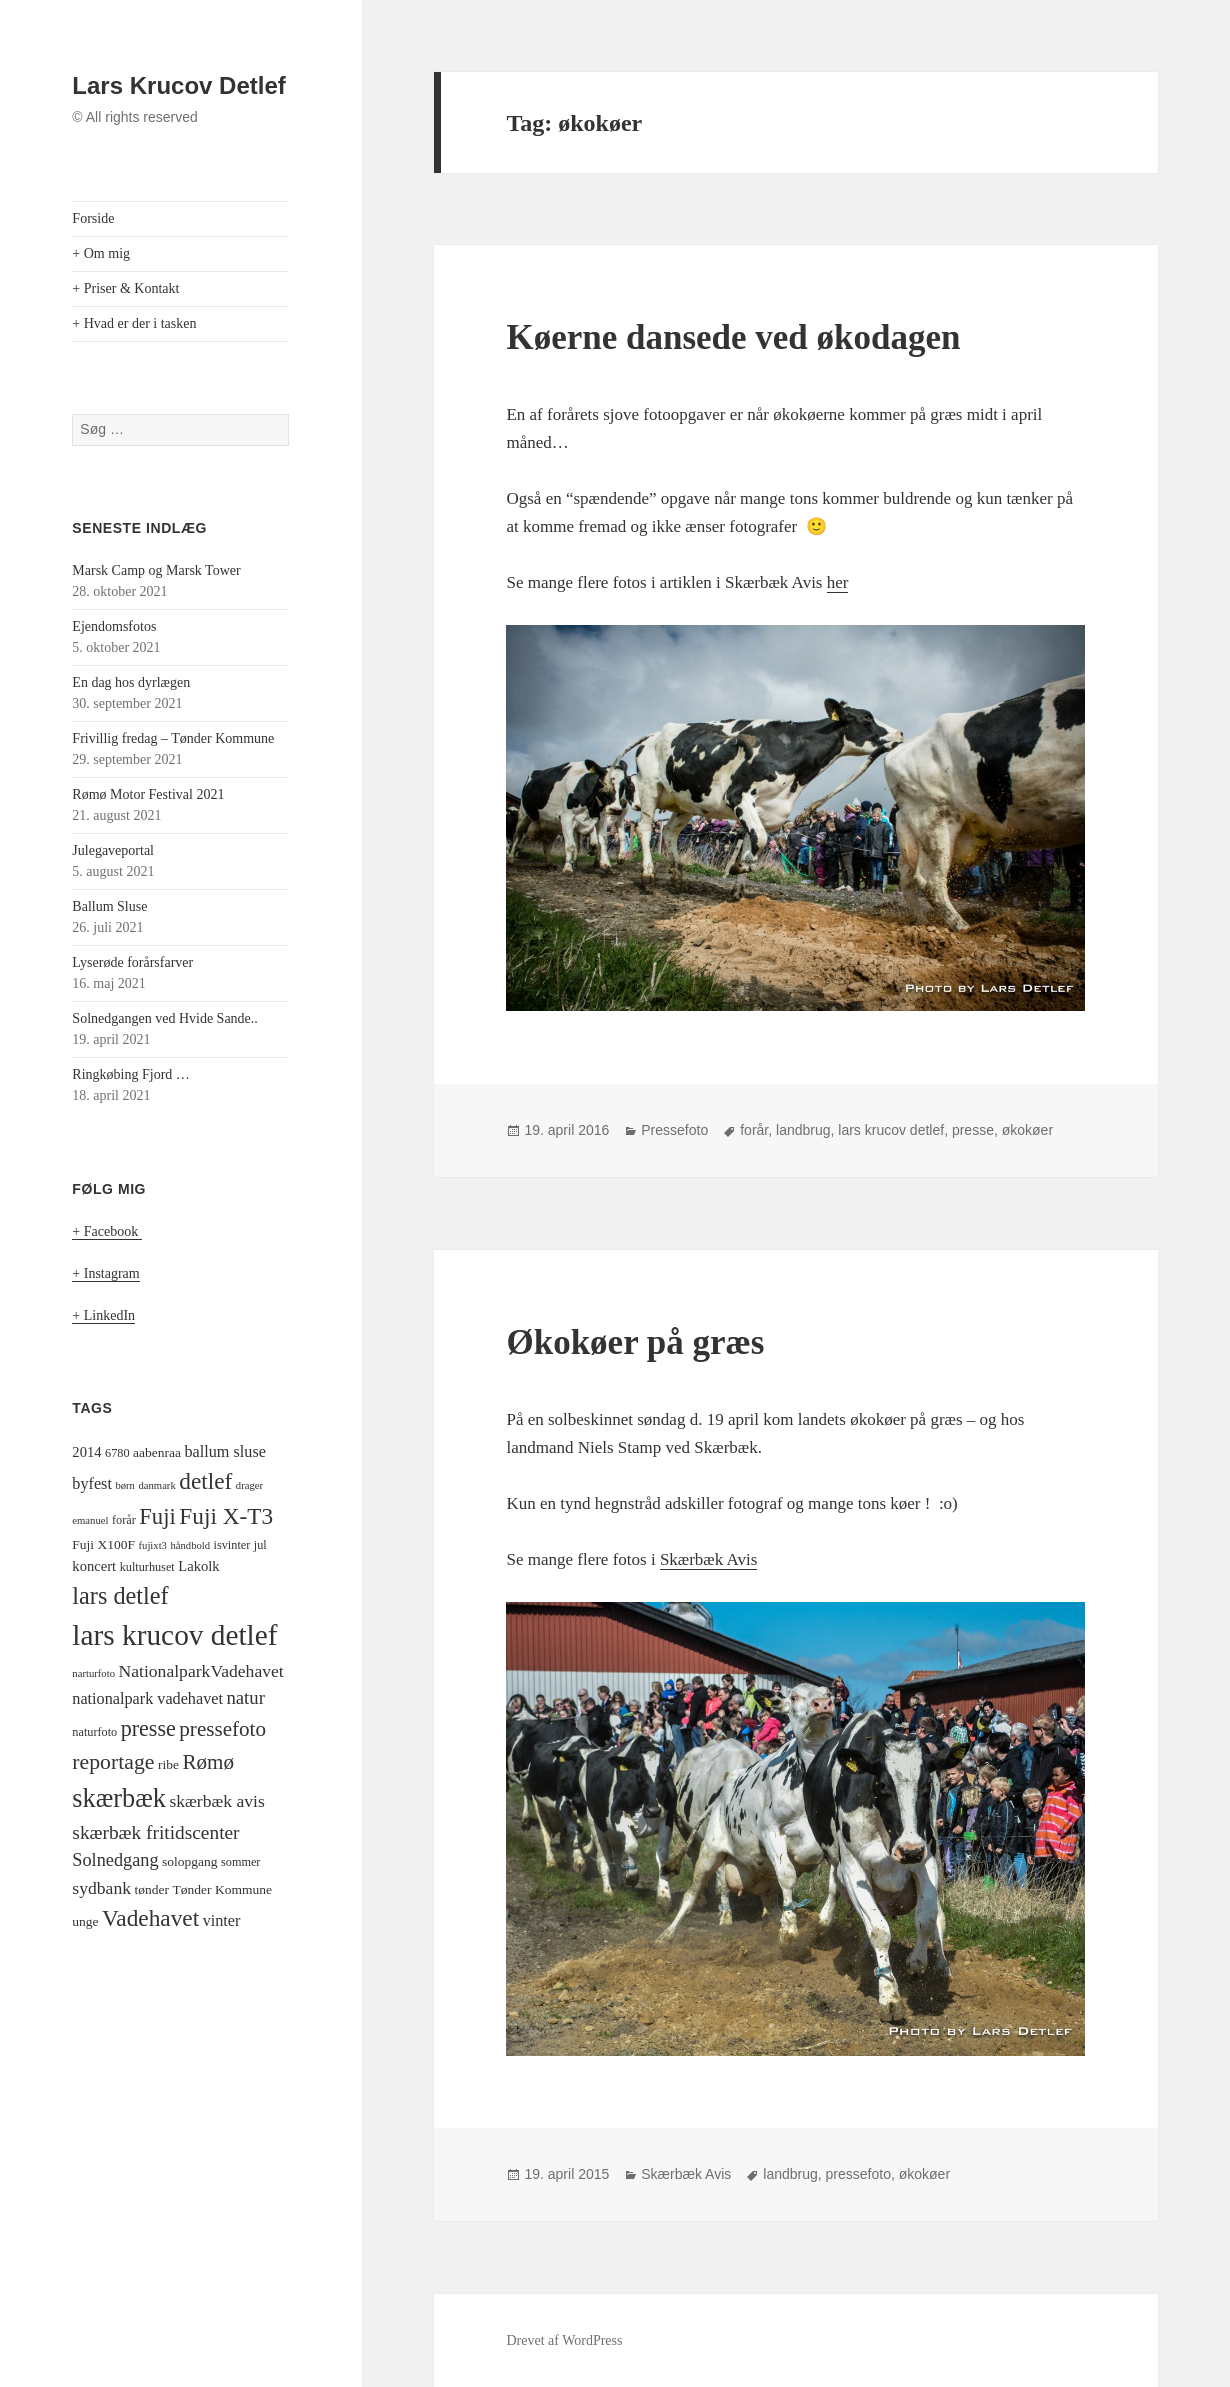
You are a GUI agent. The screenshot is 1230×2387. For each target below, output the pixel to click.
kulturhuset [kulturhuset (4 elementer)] (147, 1567)
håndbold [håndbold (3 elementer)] (190, 1545)
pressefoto (858, 2174)
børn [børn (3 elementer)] (125, 1485)
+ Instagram (105, 1273)
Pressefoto (674, 1130)
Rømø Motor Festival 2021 (148, 794)
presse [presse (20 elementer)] (148, 1728)
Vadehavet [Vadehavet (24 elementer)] (150, 1918)
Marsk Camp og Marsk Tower (156, 570)
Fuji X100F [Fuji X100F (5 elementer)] (103, 1544)
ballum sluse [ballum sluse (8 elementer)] (225, 1452)
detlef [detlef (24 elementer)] (205, 1481)
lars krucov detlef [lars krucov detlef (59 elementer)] (174, 1635)
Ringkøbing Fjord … (130, 1074)
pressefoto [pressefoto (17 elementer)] (222, 1729)
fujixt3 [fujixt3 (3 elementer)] (153, 1545)
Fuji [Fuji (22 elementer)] (157, 1516)
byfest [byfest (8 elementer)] (92, 1484)
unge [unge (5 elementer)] (85, 1921)
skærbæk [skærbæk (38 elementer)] (119, 1798)
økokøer (1027, 1130)
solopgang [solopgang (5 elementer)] (190, 1861)
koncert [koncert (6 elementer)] (94, 1566)
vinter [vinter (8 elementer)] (222, 1921)
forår (754, 1130)
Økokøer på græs (635, 1342)
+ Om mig (101, 253)
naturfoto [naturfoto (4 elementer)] (94, 1732)
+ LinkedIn (103, 1315)
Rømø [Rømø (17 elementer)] (208, 1762)
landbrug (803, 1130)
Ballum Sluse (109, 906)
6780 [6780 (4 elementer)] (117, 1453)
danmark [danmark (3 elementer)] (156, 1485)
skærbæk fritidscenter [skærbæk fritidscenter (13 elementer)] (155, 1832)
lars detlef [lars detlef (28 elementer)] (120, 1595)
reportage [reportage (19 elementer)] (113, 1762)
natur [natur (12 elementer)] (245, 1697)
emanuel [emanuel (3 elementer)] (90, 1520)
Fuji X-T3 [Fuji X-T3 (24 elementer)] (226, 1516)
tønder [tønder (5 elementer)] (152, 1889)
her (838, 582)
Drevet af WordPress (564, 2340)
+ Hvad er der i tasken (134, 323)
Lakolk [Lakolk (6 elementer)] (198, 1566)
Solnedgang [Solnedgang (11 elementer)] (115, 1860)
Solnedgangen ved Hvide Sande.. (164, 1018)
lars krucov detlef (891, 1130)
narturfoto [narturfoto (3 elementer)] (93, 1673)
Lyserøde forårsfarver (132, 962)
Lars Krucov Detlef (178, 85)
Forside (93, 218)
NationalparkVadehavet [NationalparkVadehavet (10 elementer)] (200, 1671)
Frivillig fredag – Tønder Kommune (173, 738)
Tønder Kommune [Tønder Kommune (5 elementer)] (222, 1889)
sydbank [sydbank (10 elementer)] (101, 1888)
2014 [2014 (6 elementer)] (86, 1452)
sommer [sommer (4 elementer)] (240, 1862)
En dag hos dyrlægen (131, 682)
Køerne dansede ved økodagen (733, 337)
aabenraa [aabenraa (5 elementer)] (157, 1452)
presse (973, 1130)
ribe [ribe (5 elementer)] (168, 1764)
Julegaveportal (113, 850)
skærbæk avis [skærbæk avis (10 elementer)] (216, 1801)
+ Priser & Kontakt (125, 288)
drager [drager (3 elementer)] (249, 1485)
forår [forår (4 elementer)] (124, 1520)
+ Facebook (106, 1231)
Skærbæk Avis (708, 1559)
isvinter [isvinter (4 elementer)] (232, 1545)
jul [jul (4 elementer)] (260, 1545)
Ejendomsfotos (114, 626)
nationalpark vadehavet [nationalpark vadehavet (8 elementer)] (147, 1699)
